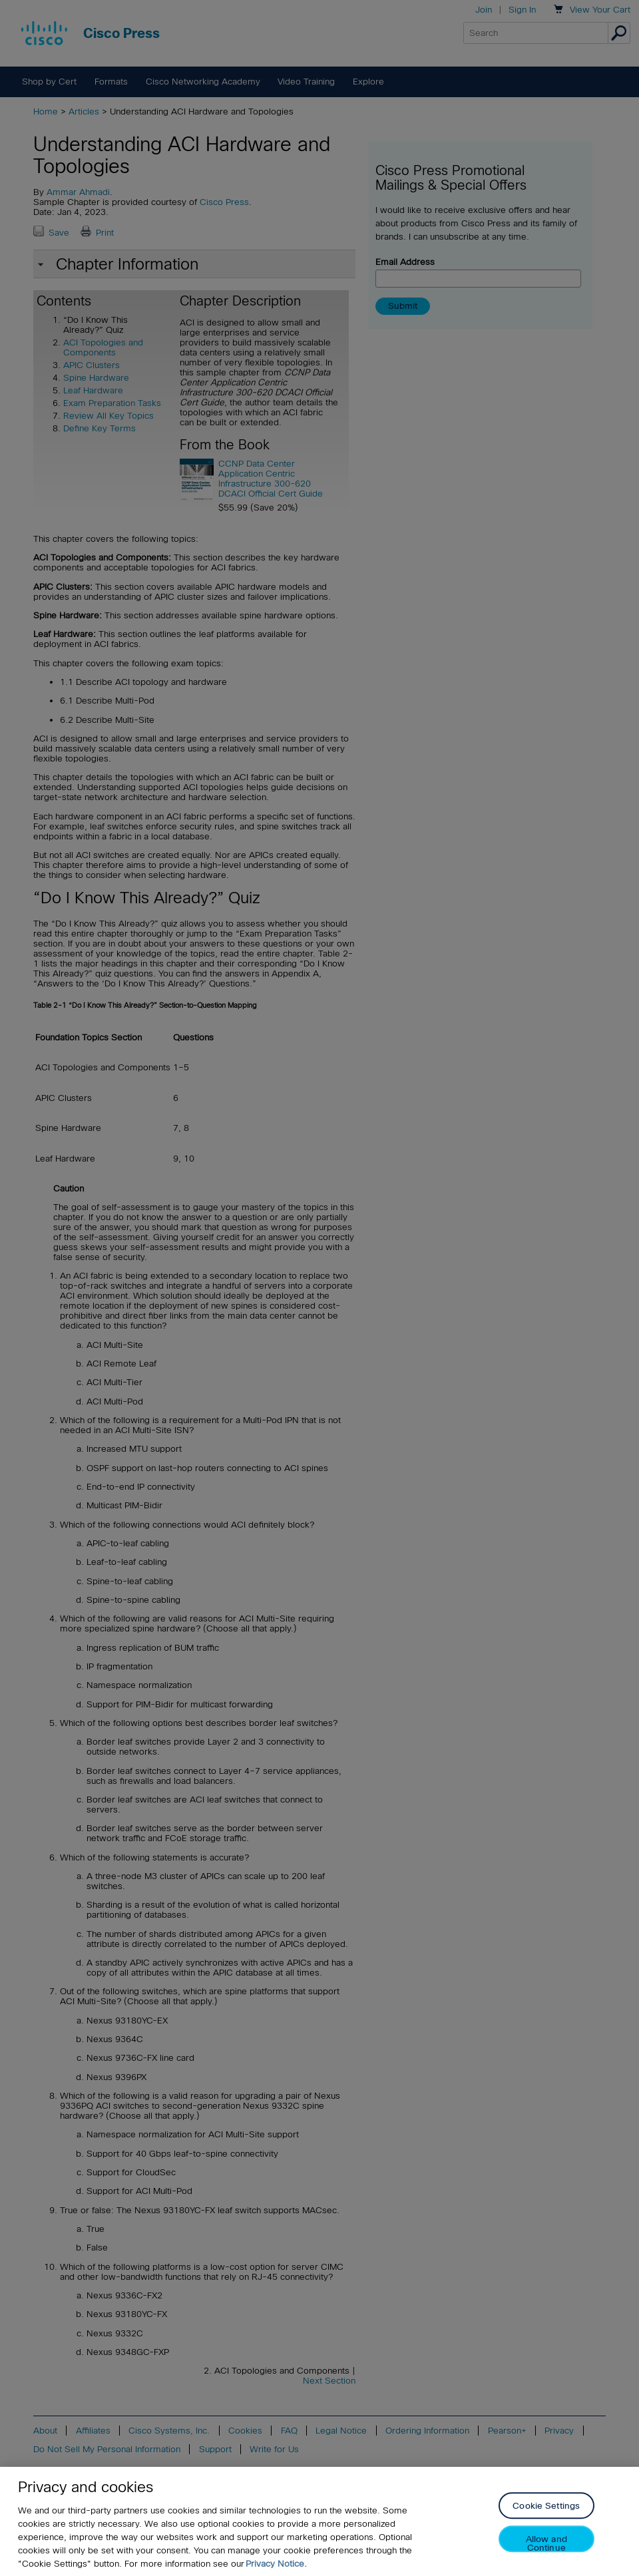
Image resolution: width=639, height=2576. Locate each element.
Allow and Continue (546, 2559)
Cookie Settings (546, 2522)
